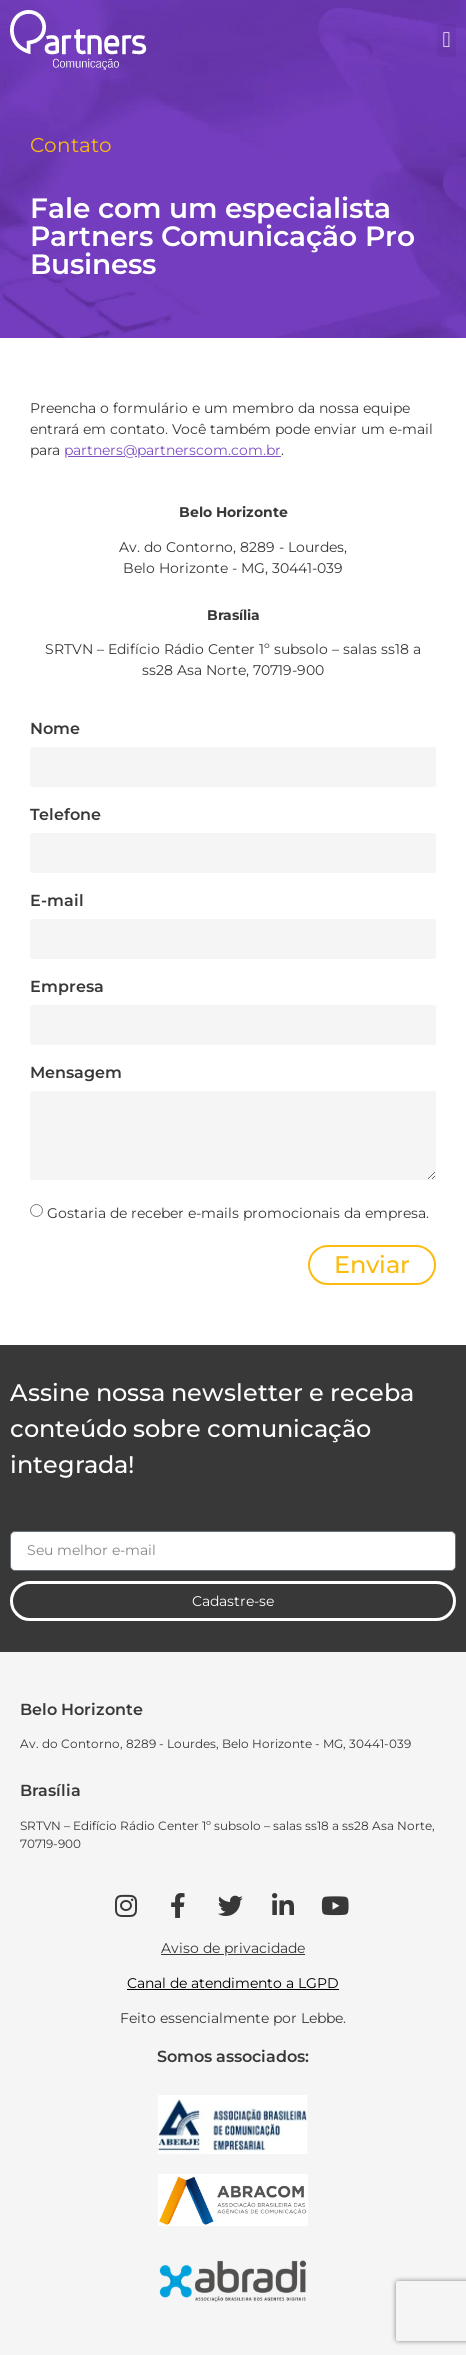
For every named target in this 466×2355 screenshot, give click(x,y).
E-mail (57, 901)
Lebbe (322, 2018)
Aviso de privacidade (233, 1948)
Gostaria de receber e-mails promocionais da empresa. (238, 1213)
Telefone (65, 815)
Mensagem (76, 1073)
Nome (55, 729)
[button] (446, 40)
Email (30, 1524)
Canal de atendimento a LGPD (233, 1983)
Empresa (67, 987)
